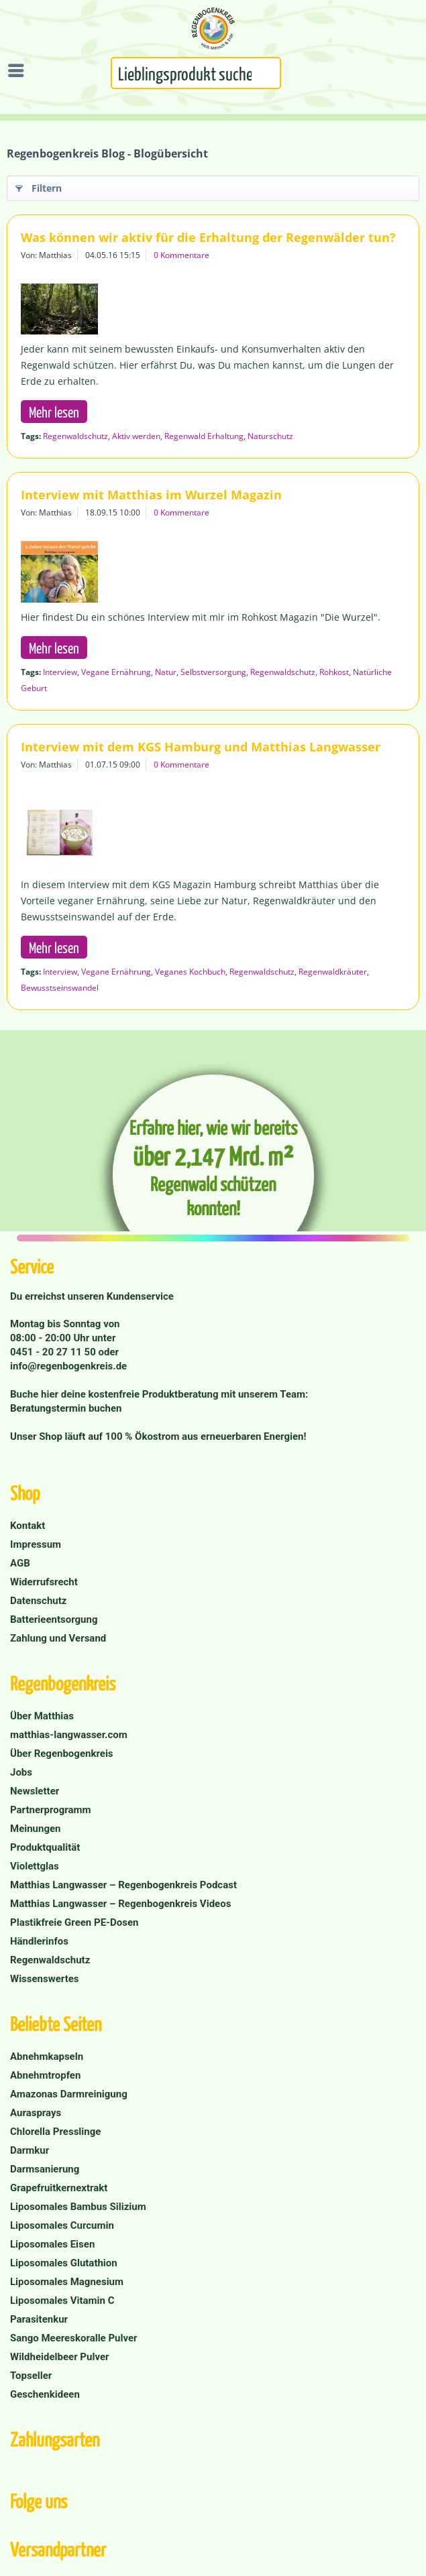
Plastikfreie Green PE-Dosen (74, 1922)
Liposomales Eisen (52, 2244)
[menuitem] (19, 70)
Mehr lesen (54, 411)
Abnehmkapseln (46, 2056)
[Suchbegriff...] (196, 73)
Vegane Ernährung (116, 672)
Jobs (21, 1772)
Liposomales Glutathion (63, 2263)
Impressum (35, 1544)
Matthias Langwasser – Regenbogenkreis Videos (120, 1904)
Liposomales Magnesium (66, 2282)
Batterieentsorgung (53, 1619)
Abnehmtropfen (45, 2075)
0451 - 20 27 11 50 (54, 1352)
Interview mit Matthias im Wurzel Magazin (151, 495)
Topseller (31, 2376)
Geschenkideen (45, 2394)
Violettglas (34, 1866)
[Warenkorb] (412, 72)
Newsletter (34, 1791)
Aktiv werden (136, 436)
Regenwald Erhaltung (204, 436)
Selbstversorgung (213, 672)
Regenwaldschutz (75, 436)
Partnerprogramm (50, 1810)
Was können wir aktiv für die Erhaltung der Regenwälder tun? (208, 237)
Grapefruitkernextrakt (58, 2188)
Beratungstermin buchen (65, 1408)
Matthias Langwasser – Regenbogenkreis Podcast (123, 1885)
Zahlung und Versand (58, 1638)
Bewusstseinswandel (60, 987)
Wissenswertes (44, 1979)
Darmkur (29, 2150)
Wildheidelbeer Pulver (59, 2357)
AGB (20, 1563)
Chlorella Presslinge (55, 2132)
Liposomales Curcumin (62, 2225)
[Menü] (19, 70)
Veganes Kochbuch (190, 971)
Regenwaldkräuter (333, 971)
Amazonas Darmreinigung (68, 2094)
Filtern (38, 186)
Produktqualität (45, 1847)
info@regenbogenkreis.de (68, 1366)
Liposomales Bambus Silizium (78, 2207)
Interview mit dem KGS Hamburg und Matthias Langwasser (200, 747)
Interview (60, 672)
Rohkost (334, 672)
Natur (165, 672)
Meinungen (35, 1829)
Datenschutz (38, 1601)
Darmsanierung (44, 2169)
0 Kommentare (181, 255)
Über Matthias (42, 1716)
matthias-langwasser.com (68, 1735)
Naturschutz (270, 436)
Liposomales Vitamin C (62, 2300)
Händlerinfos (39, 1941)
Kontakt (27, 1526)
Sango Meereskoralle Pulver (74, 2338)
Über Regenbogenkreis (61, 1753)
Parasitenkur (39, 2319)
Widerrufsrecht (44, 1582)
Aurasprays (35, 2113)
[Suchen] (274, 78)
